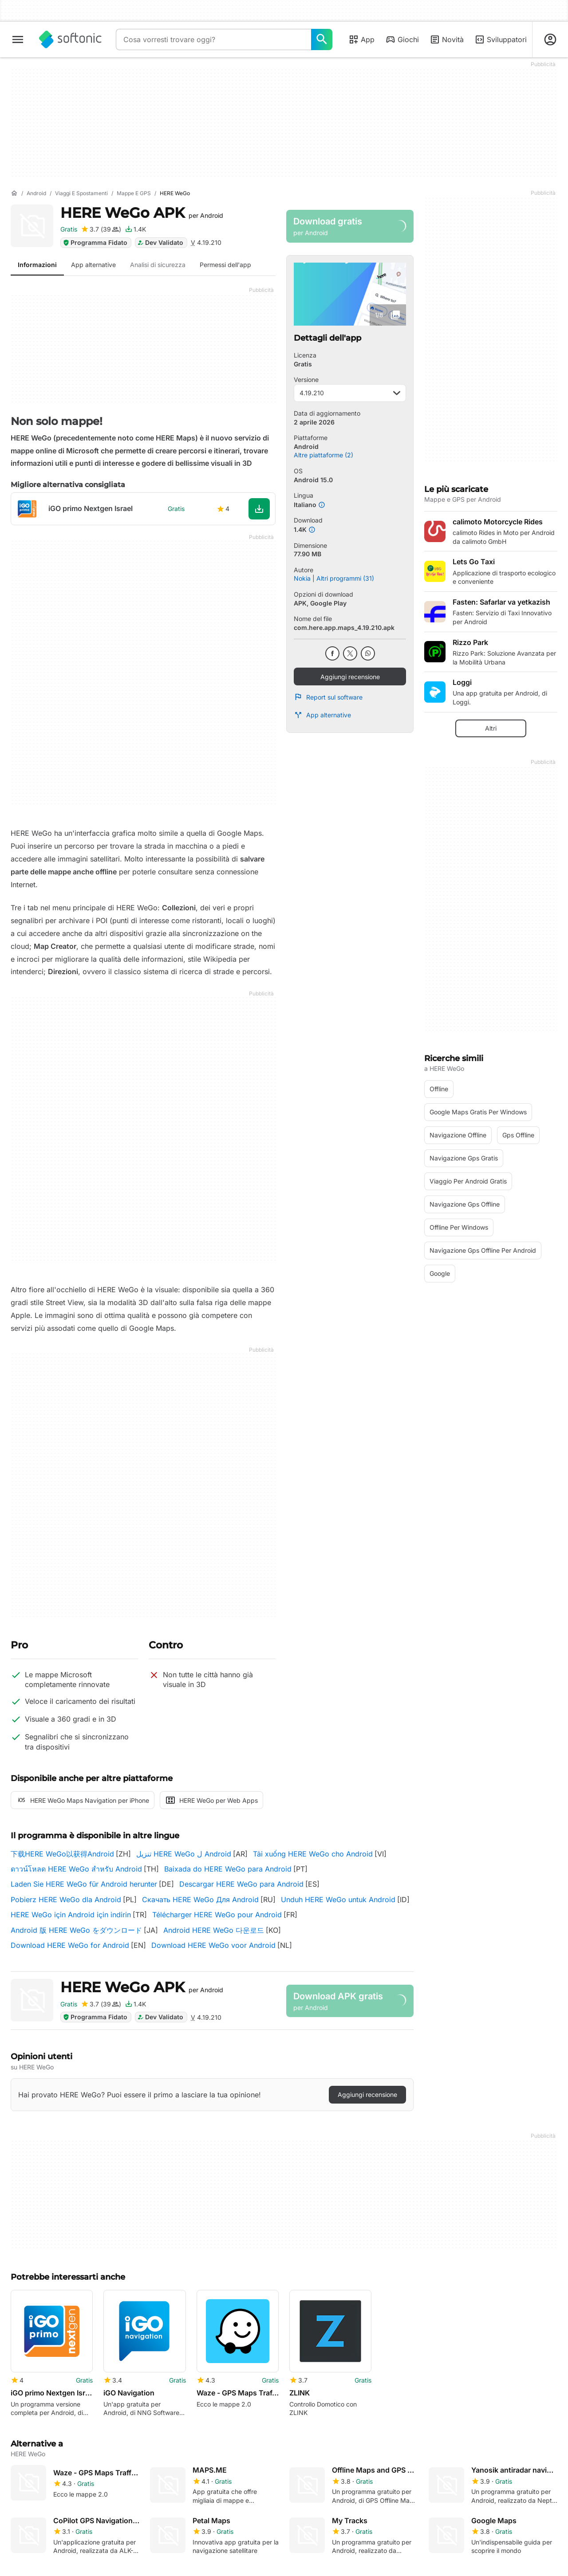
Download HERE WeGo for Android (70, 1945)
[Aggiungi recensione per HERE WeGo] (101, 229)
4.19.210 (350, 393)
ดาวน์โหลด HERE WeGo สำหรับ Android (76, 1868)
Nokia (302, 578)
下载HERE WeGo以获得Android (62, 1853)
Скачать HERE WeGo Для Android (200, 1899)
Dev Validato (160, 242)
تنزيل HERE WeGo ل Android (183, 1853)
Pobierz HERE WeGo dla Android (66, 1899)
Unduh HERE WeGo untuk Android (338, 1899)
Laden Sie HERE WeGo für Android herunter (84, 1884)
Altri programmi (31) (345, 578)
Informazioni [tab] (37, 264)
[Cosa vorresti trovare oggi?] (321, 39)
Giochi (402, 39)
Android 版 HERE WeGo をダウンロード (76, 1930)
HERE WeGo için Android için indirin (71, 1914)
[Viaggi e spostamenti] (81, 193)
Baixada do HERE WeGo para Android (228, 1868)
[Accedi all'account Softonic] (550, 39)
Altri (491, 728)
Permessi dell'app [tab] (225, 264)
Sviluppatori (500, 39)
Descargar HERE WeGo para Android (241, 1884)
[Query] (213, 39)
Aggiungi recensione (350, 676)
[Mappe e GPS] (134, 193)
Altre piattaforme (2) (323, 455)
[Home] (14, 193)
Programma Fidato (95, 242)
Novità (447, 39)
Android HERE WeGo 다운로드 (213, 1930)
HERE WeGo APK (141, 212)
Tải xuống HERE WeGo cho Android (313, 1853)
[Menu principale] (18, 39)
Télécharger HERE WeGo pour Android (217, 1914)
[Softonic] (70, 39)
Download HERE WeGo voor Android (213, 1945)
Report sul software (328, 696)
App (361, 39)
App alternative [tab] (93, 264)
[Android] (36, 193)
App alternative (322, 715)
